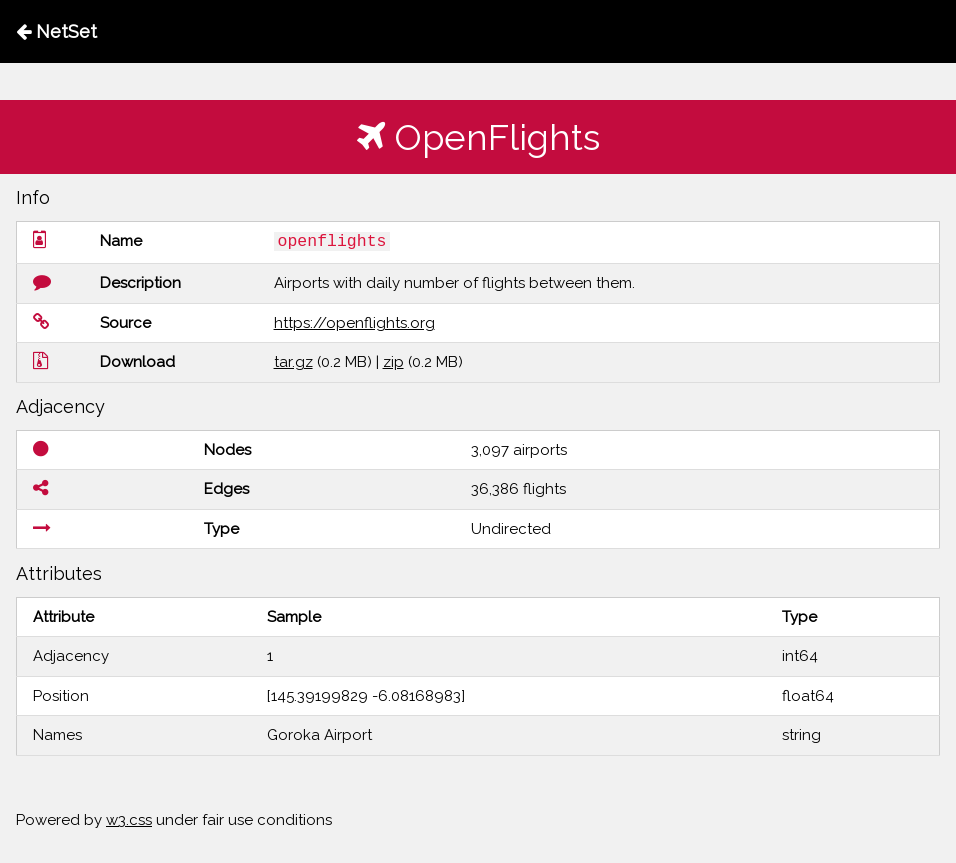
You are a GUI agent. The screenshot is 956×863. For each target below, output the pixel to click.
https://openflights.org (354, 323)
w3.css (129, 820)
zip (393, 362)
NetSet (56, 31)
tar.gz (293, 362)
